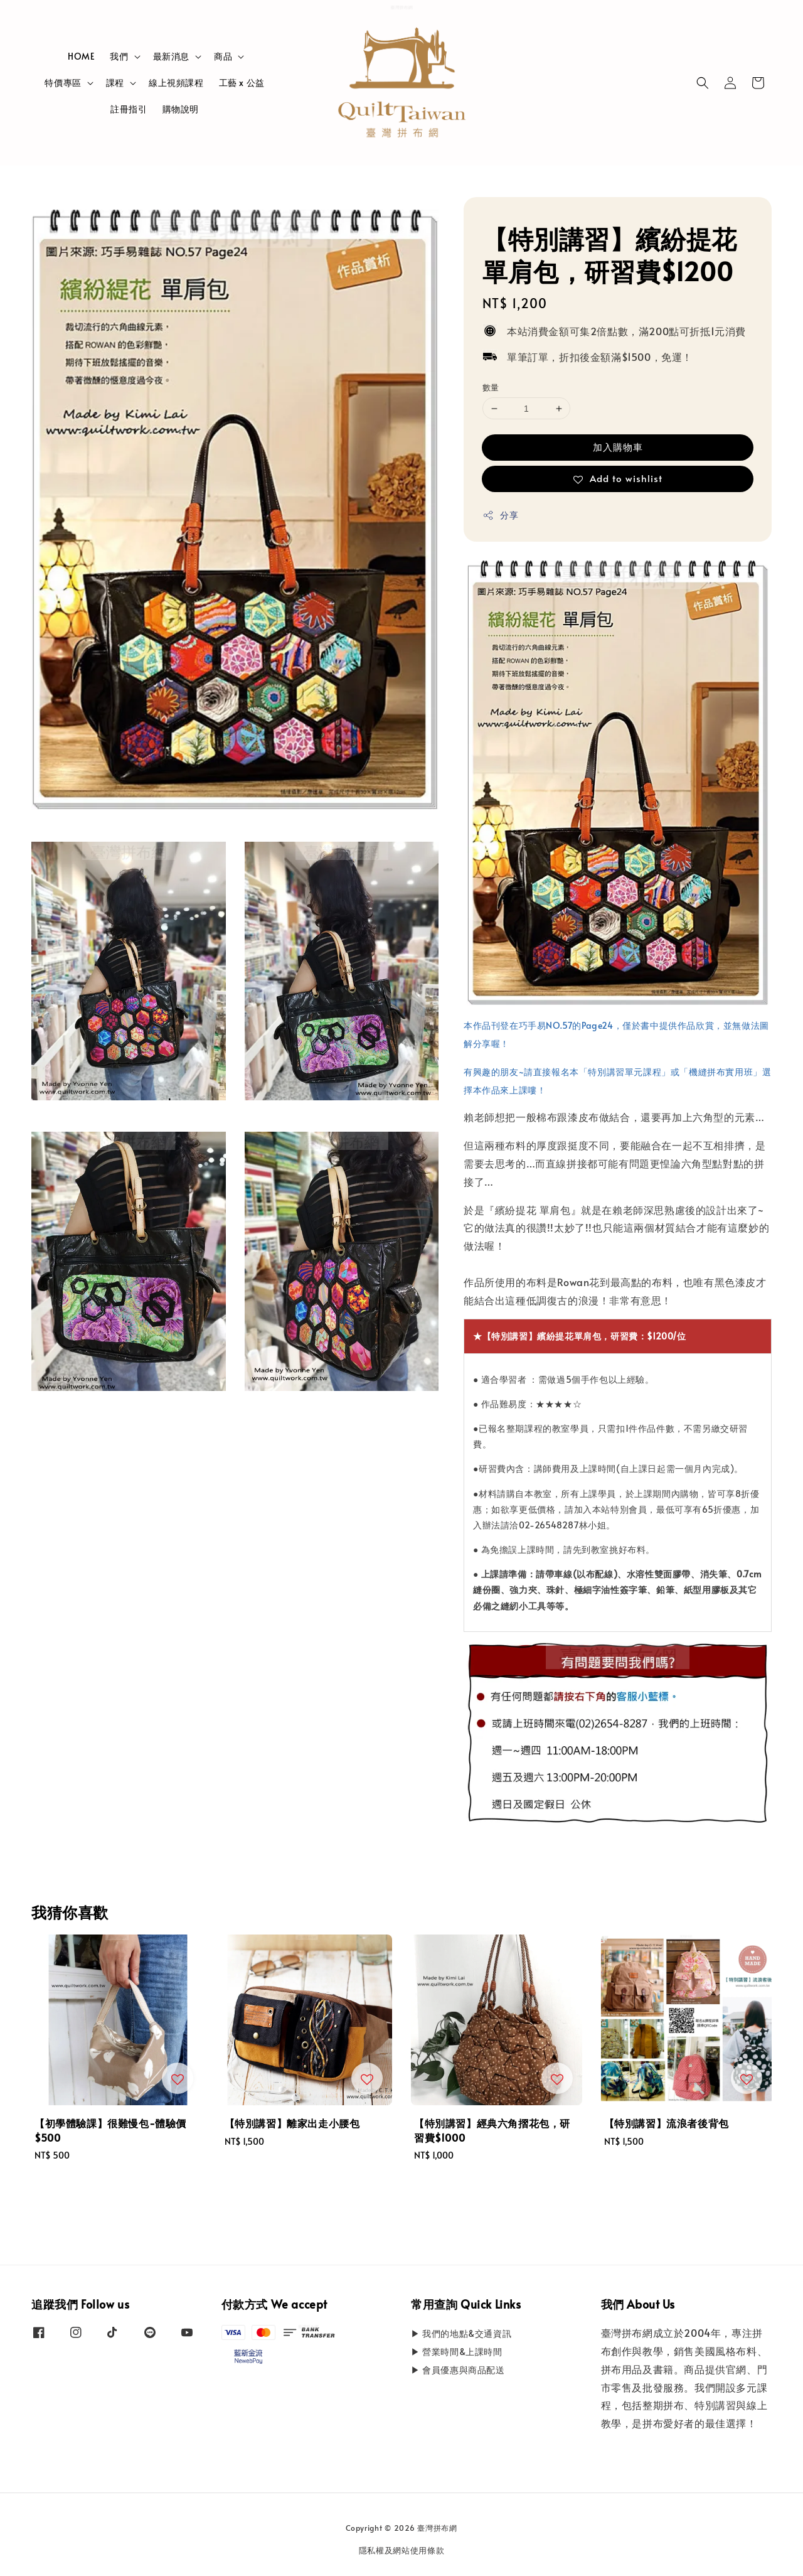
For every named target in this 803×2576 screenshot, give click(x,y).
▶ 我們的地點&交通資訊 (461, 2333)
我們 (119, 56)
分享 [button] (500, 515)
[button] (702, 83)
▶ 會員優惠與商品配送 (458, 2370)
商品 (223, 56)
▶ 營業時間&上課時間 (457, 2352)
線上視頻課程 (176, 83)
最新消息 (171, 56)
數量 (490, 387)
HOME (81, 56)
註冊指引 (128, 109)
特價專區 (63, 83)
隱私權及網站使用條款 (402, 2550)
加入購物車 (618, 446)
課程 (115, 83)
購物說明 (180, 109)
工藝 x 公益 (242, 83)
